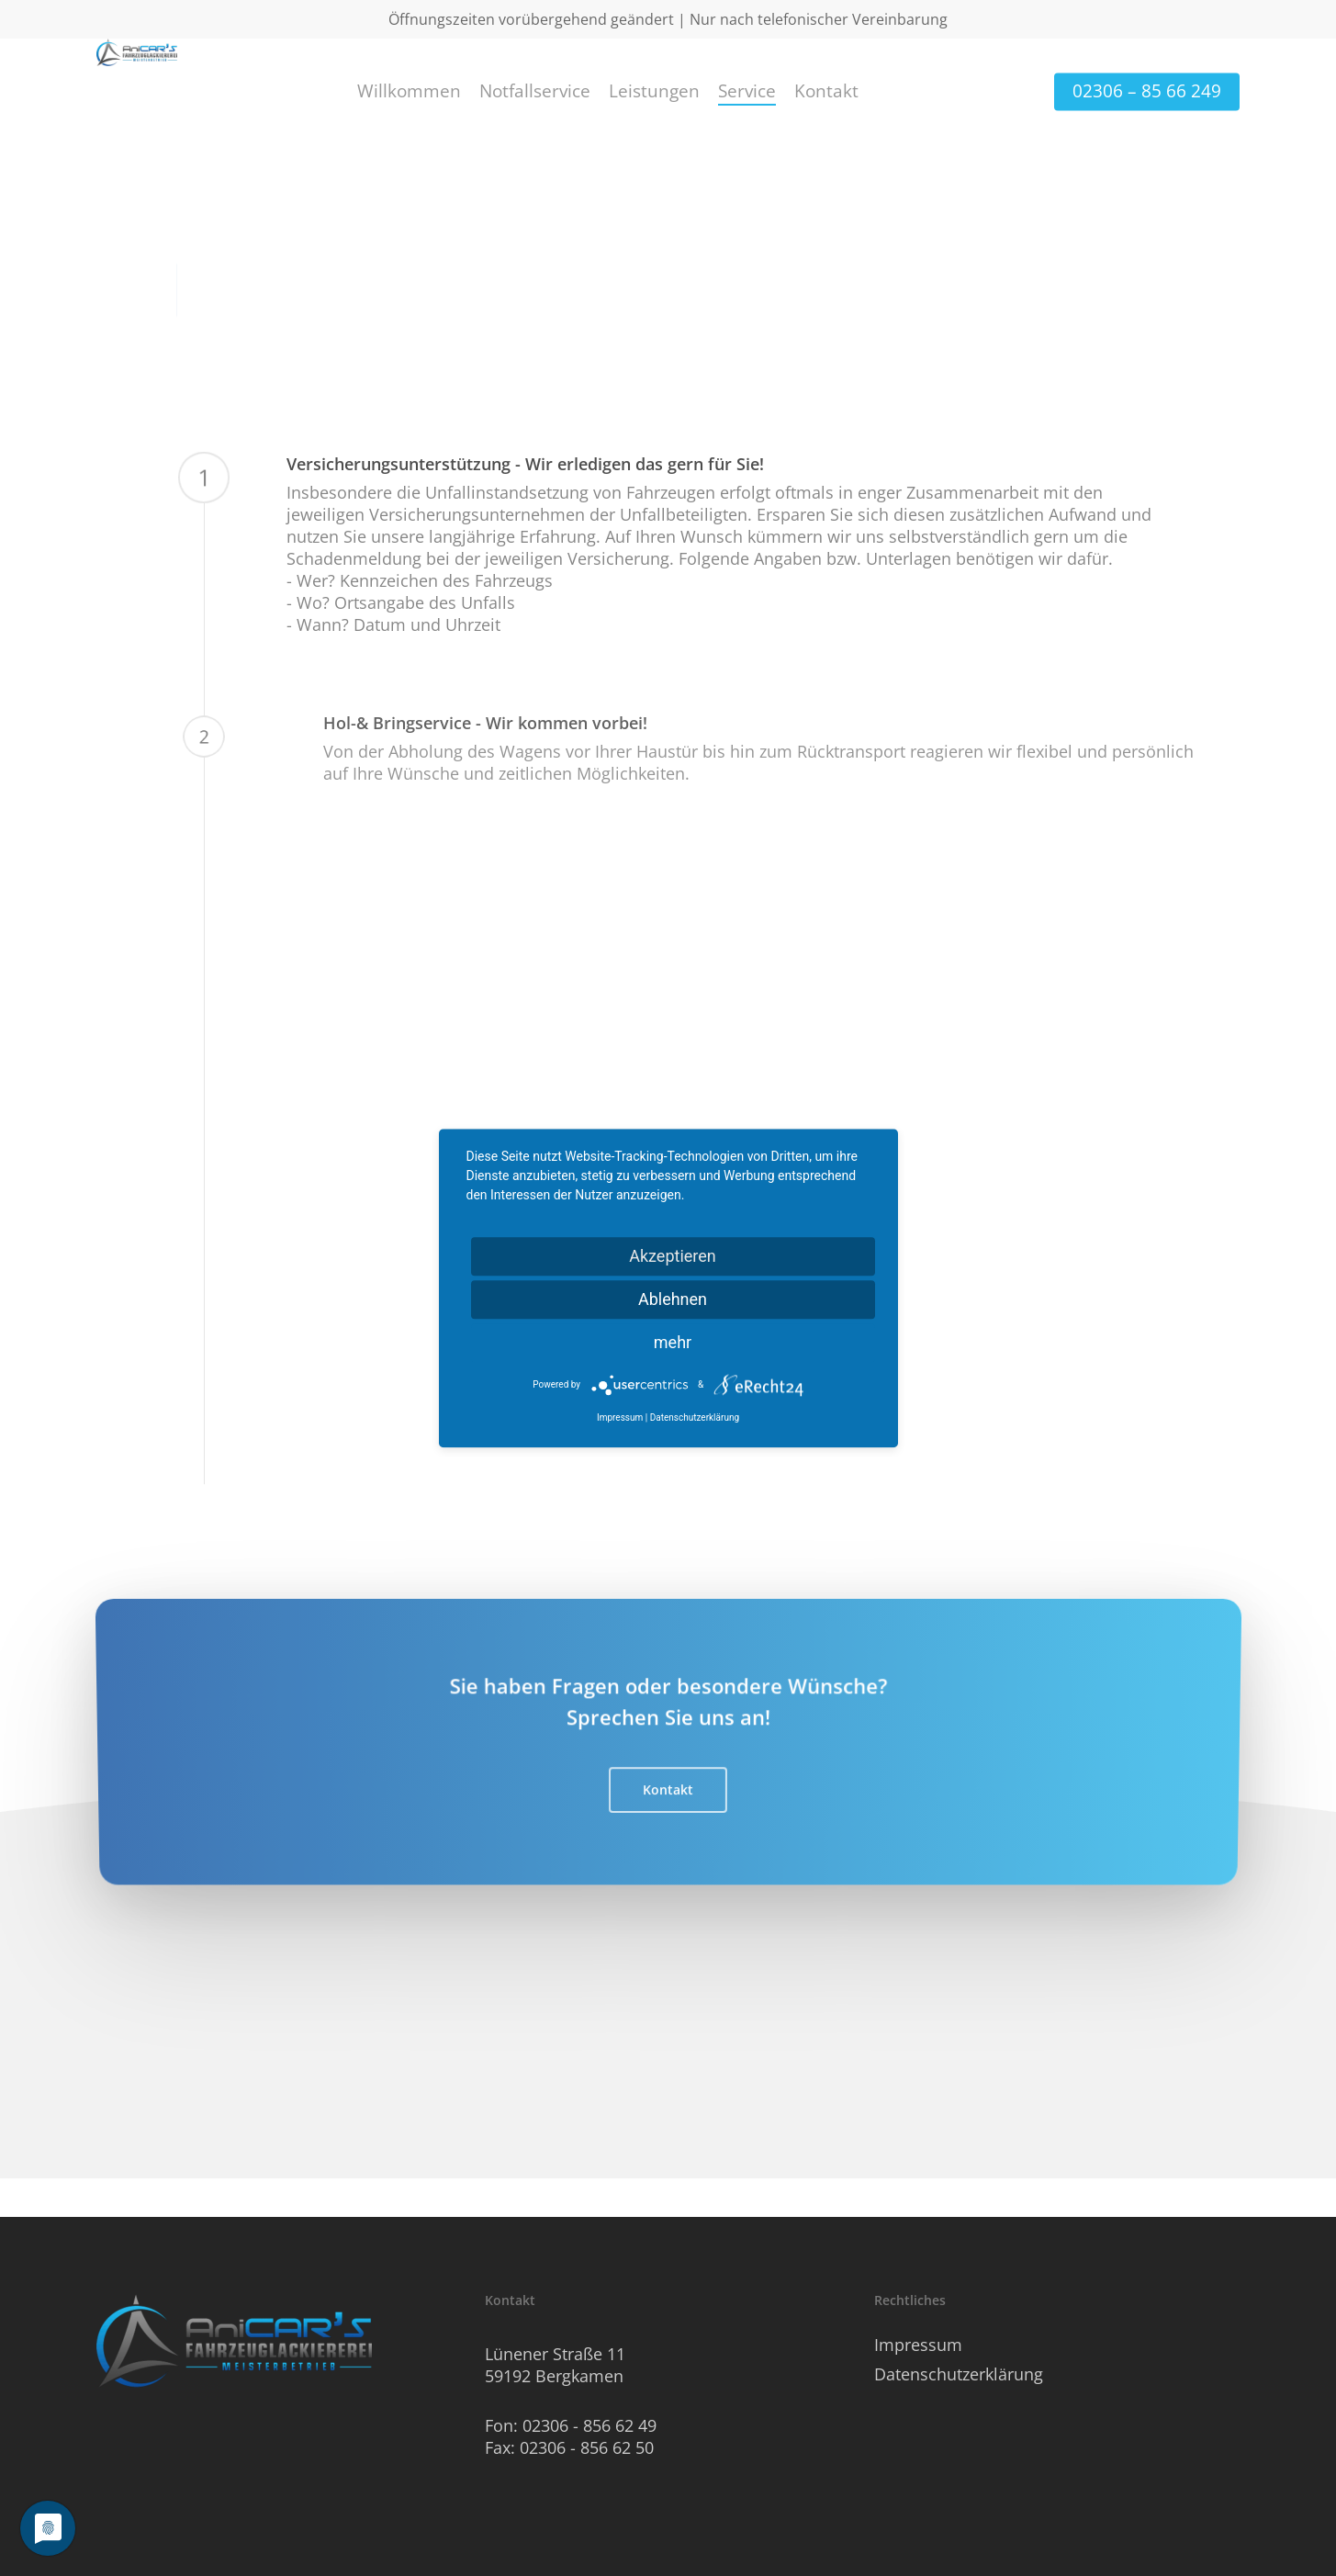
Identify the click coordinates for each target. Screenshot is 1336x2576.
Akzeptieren (672, 1256)
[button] (668, 1822)
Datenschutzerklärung (958, 2374)
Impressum (918, 2345)
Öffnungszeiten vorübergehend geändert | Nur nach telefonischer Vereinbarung (668, 19)
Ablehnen (672, 1299)
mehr (672, 1342)
